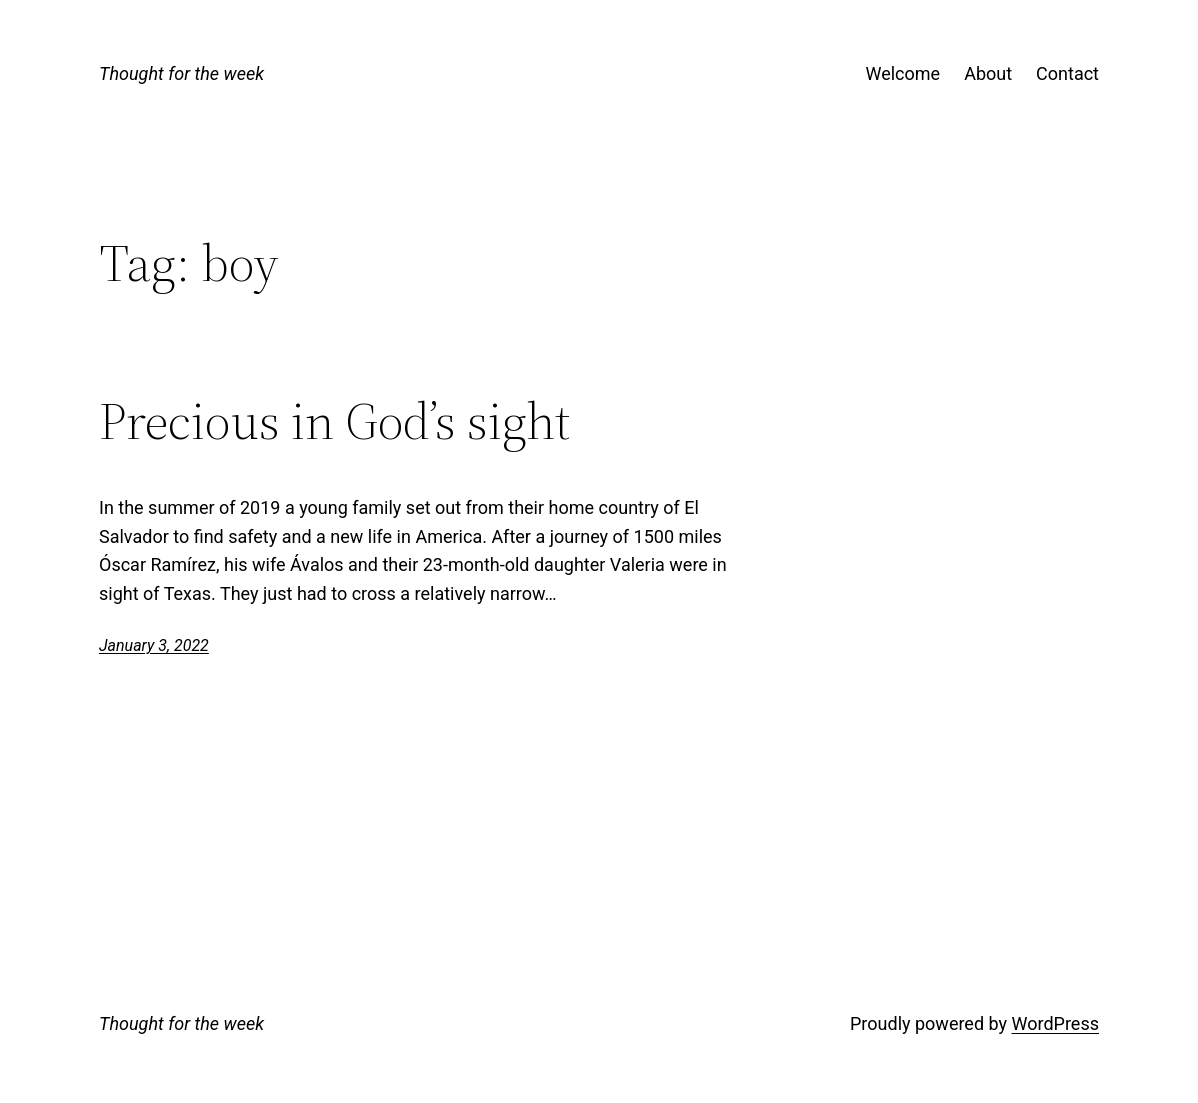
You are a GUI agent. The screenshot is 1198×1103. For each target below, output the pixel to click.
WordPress (1055, 1023)
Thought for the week (181, 73)
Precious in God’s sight (334, 421)
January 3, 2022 (154, 645)
